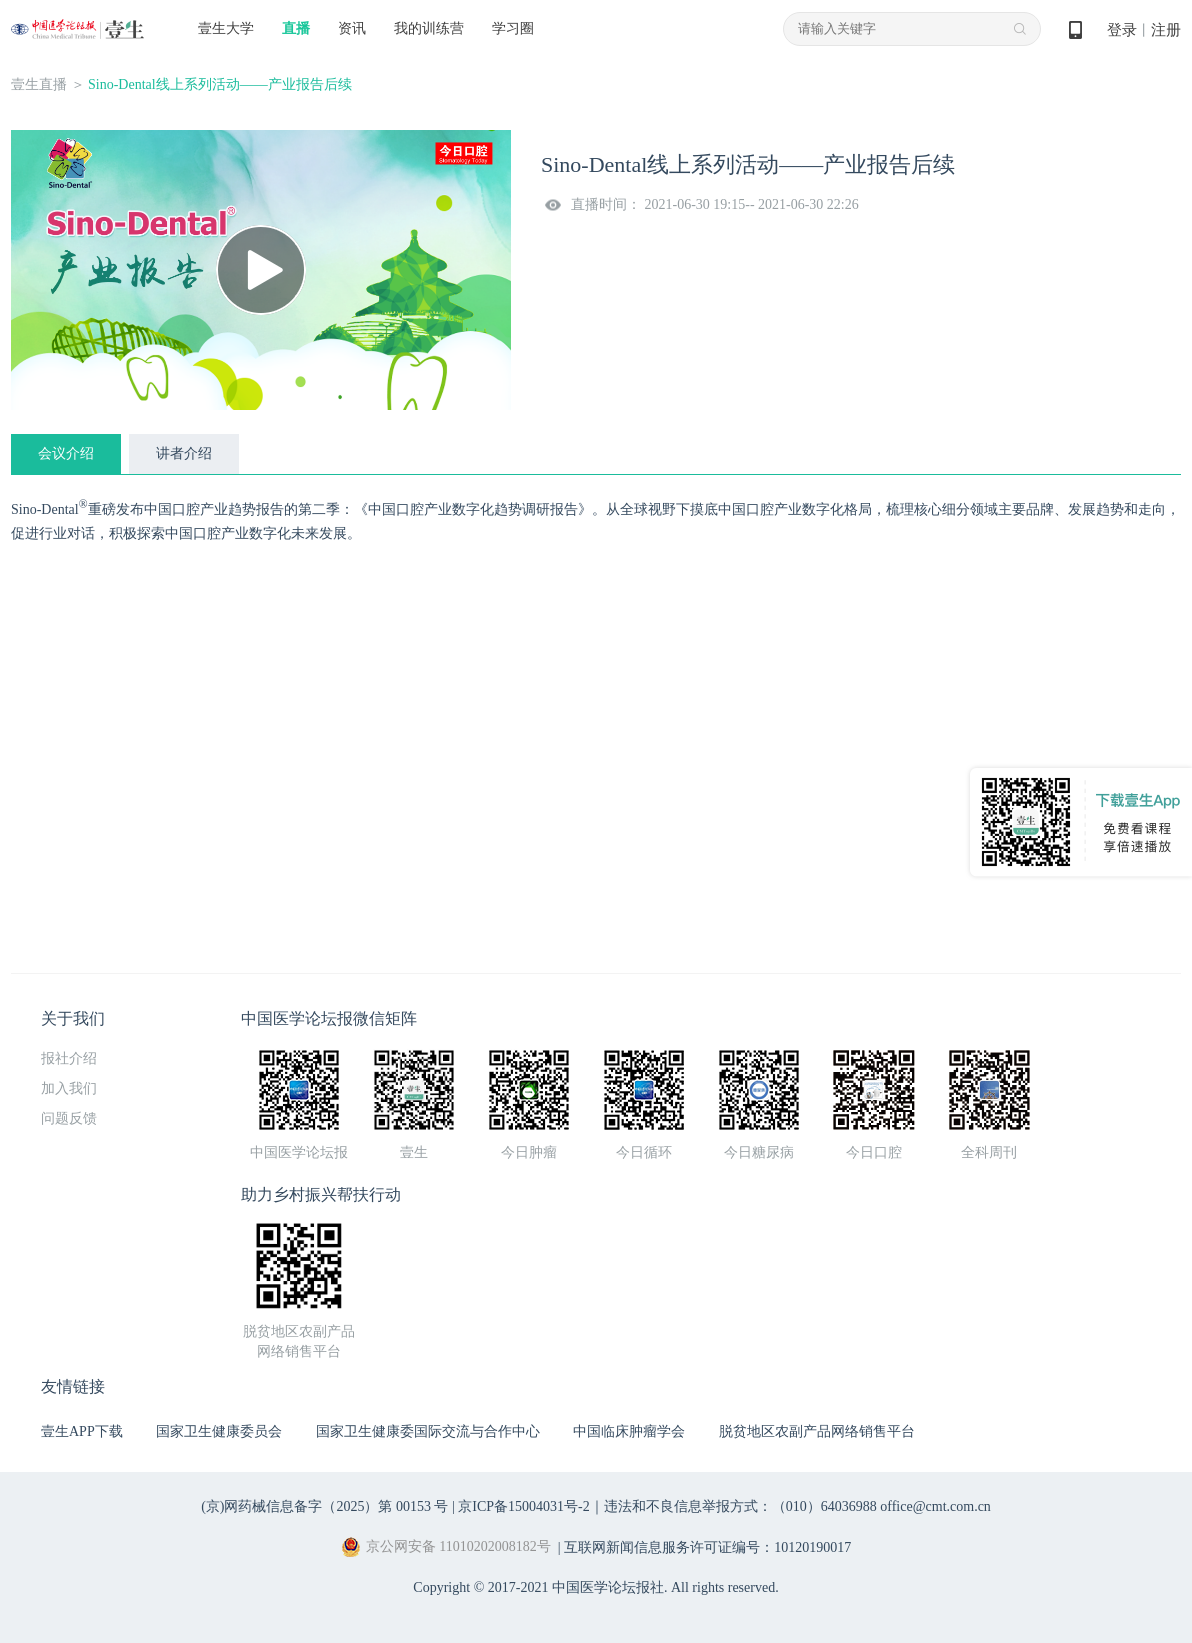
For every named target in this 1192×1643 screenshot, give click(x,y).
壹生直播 (39, 84)
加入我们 (69, 1088)
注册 (1166, 30)
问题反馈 (69, 1118)
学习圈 (513, 28)
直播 (296, 28)
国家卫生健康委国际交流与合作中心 (428, 1431)
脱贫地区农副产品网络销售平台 (817, 1431)
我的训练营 (429, 28)
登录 (1122, 30)
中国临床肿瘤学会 (629, 1431)
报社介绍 (69, 1058)
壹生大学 (226, 28)
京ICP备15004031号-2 (523, 1506)
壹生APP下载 (82, 1431)
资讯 (352, 28)
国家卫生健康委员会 (219, 1431)
